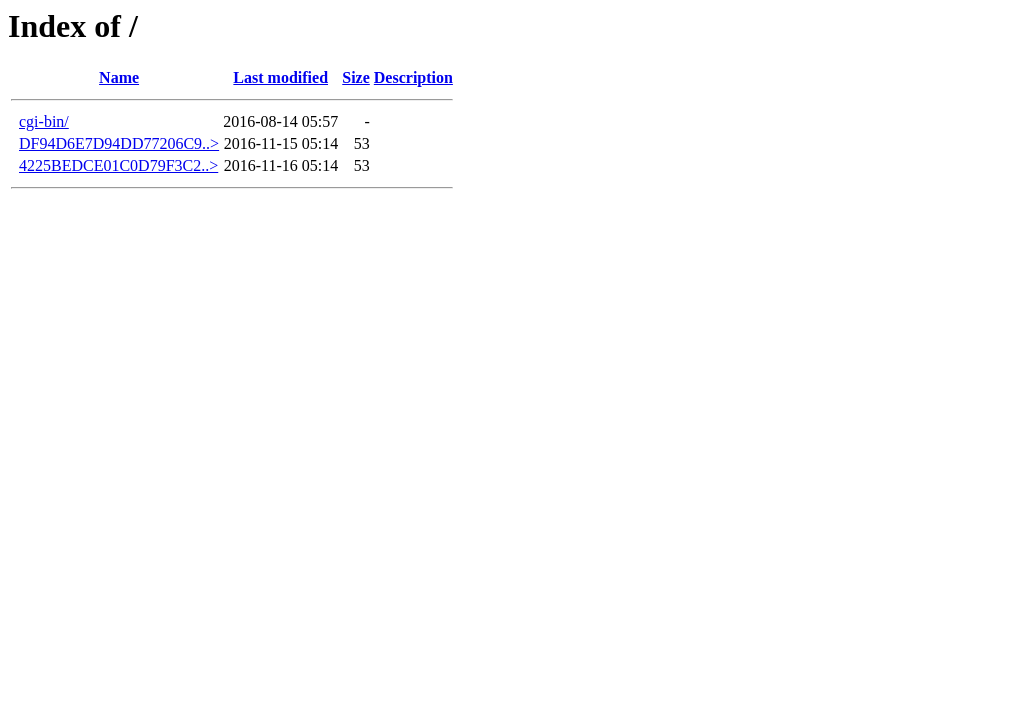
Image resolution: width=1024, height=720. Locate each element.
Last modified (280, 77)
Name (119, 77)
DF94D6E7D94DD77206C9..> (119, 143)
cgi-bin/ (44, 121)
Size (356, 77)
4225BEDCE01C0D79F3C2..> (118, 165)
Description (413, 77)
